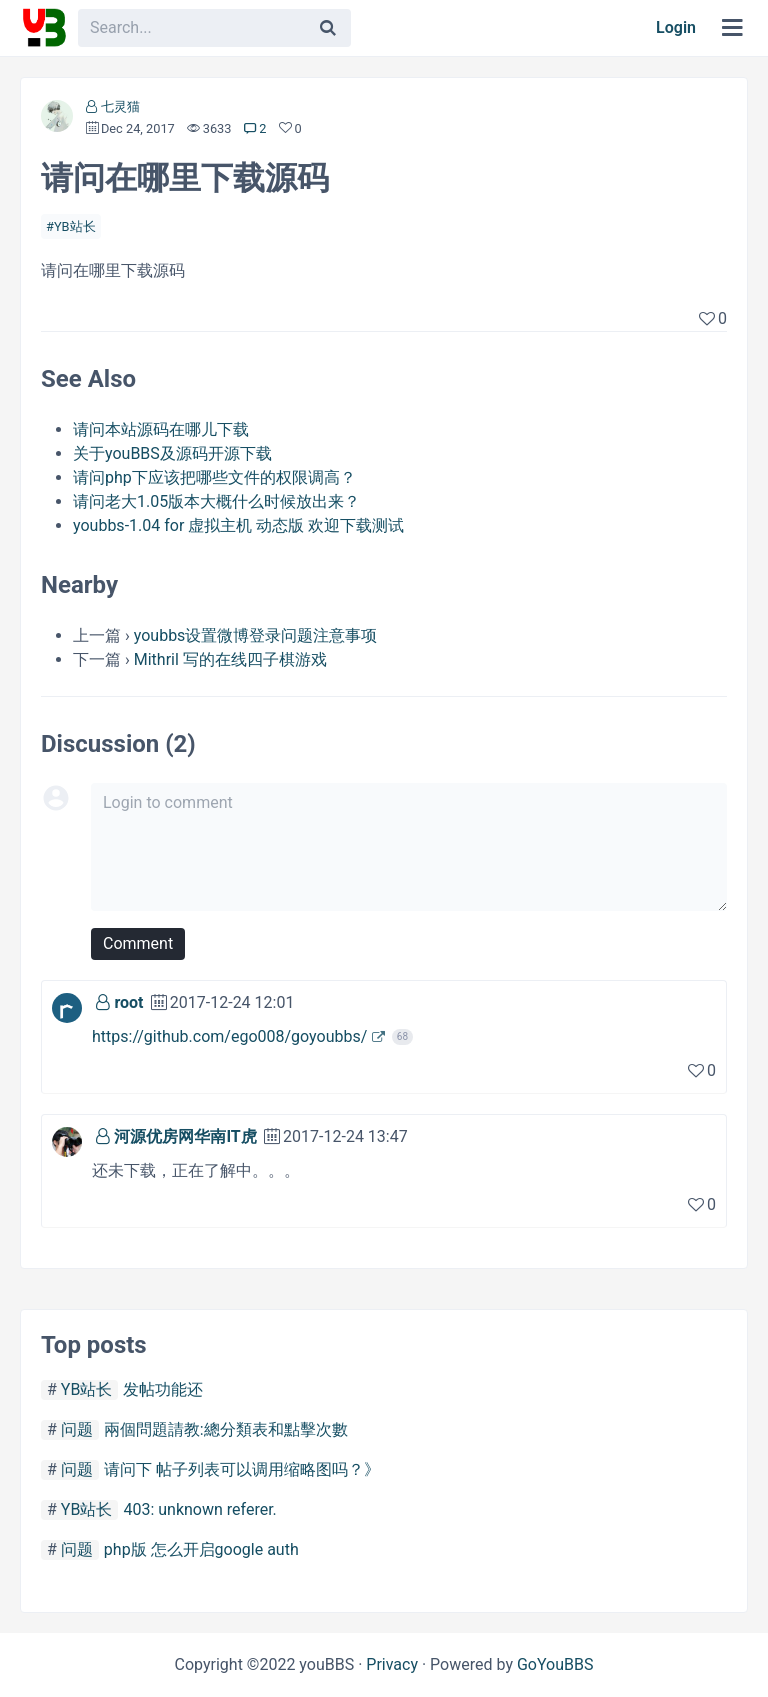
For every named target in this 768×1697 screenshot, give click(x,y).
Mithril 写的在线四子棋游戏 (230, 659)
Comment (138, 943)
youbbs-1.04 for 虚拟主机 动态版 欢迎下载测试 (238, 525)
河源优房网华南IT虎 (185, 1136)
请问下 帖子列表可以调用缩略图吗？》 (242, 1469)
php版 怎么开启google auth (201, 1549)
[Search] (328, 28)
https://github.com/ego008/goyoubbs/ (229, 1036)
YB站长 (75, 226)
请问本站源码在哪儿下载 (161, 429)
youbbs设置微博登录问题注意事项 (256, 635)
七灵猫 (120, 106)
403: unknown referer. (199, 1509)
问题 (77, 1429)
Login (676, 27)
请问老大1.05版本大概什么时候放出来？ (216, 501)
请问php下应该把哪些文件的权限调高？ (214, 477)
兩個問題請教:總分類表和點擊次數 (226, 1429)
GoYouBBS (555, 1664)
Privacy (392, 1664)
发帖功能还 (163, 1389)
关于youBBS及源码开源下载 (172, 453)
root (128, 1002)
